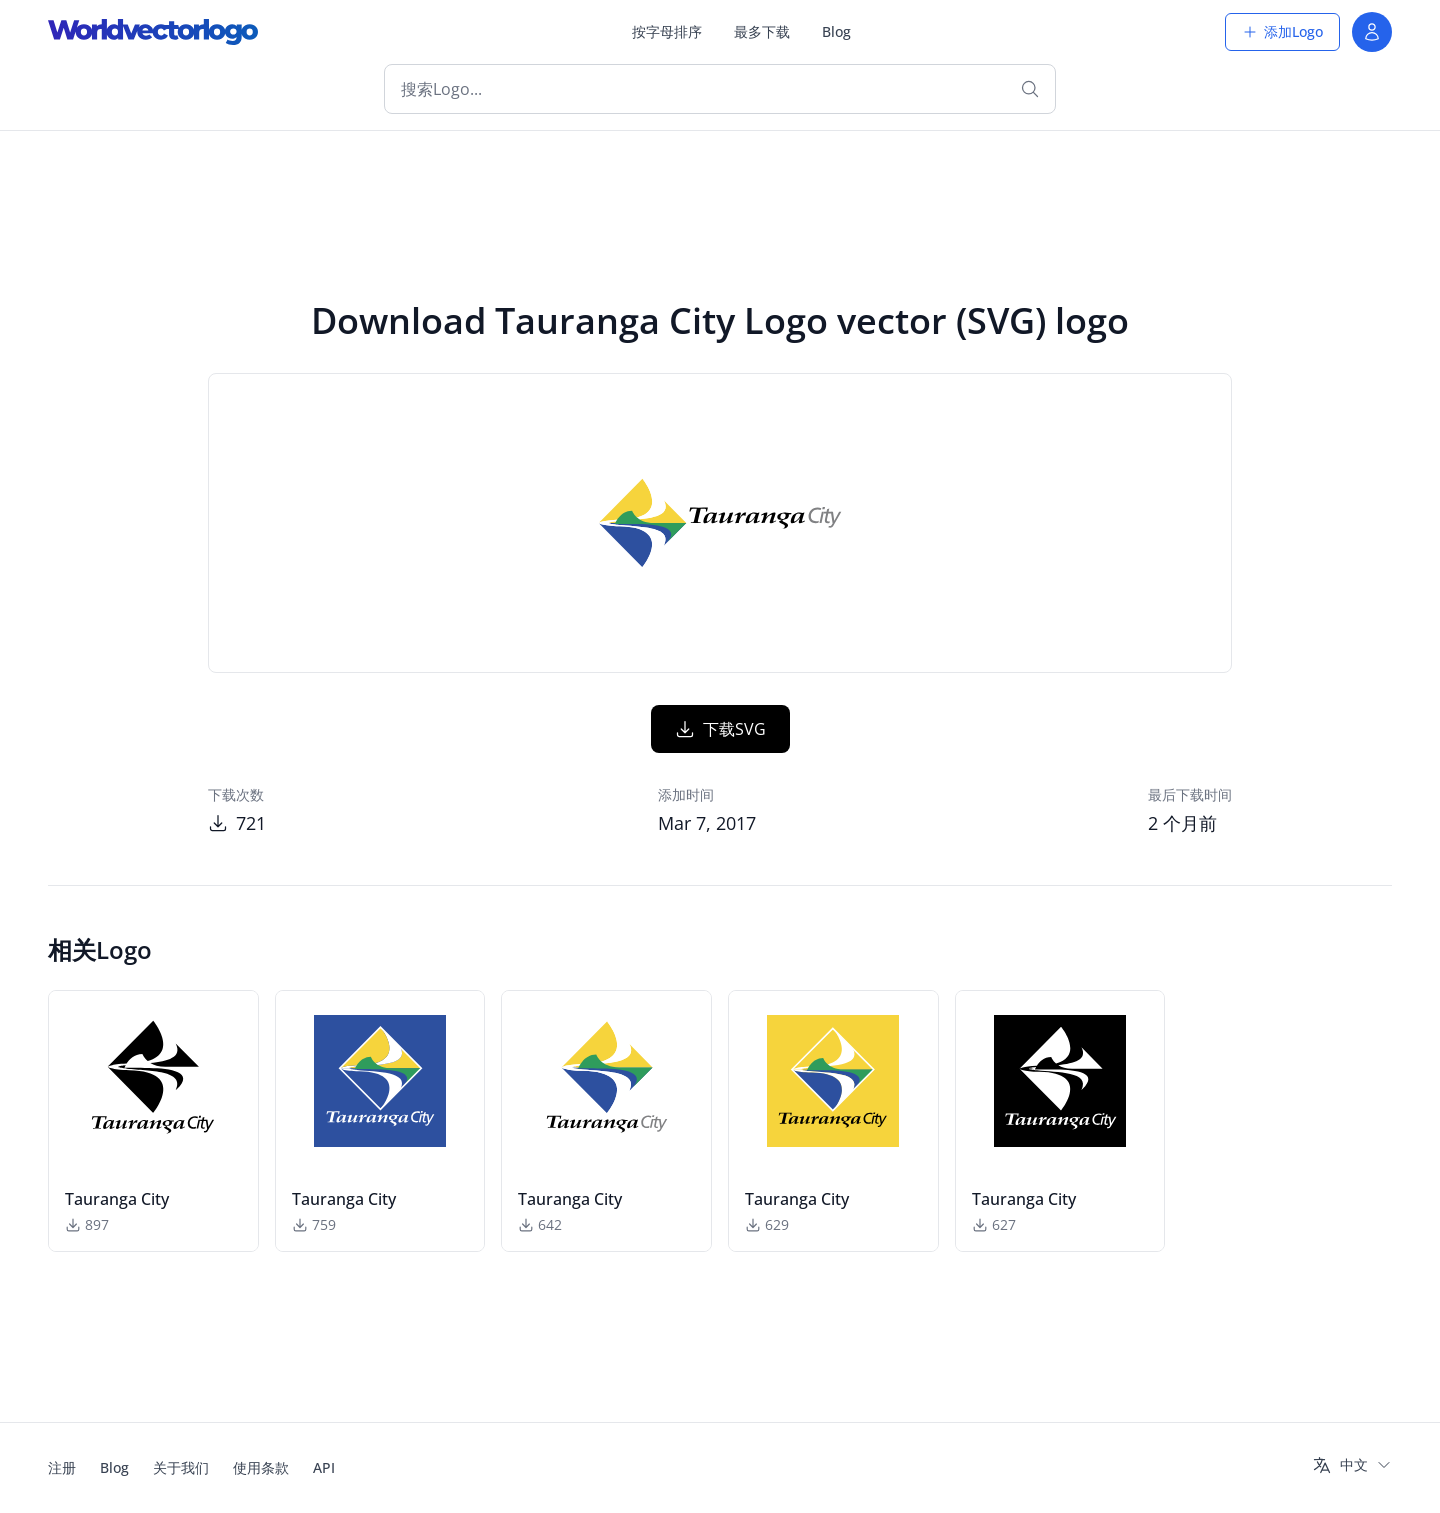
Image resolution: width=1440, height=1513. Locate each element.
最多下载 (762, 31)
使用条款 (261, 1467)
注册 (62, 1467)
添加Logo (1282, 31)
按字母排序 (667, 31)
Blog (836, 31)
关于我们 (181, 1467)
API (324, 1467)
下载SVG (720, 729)
